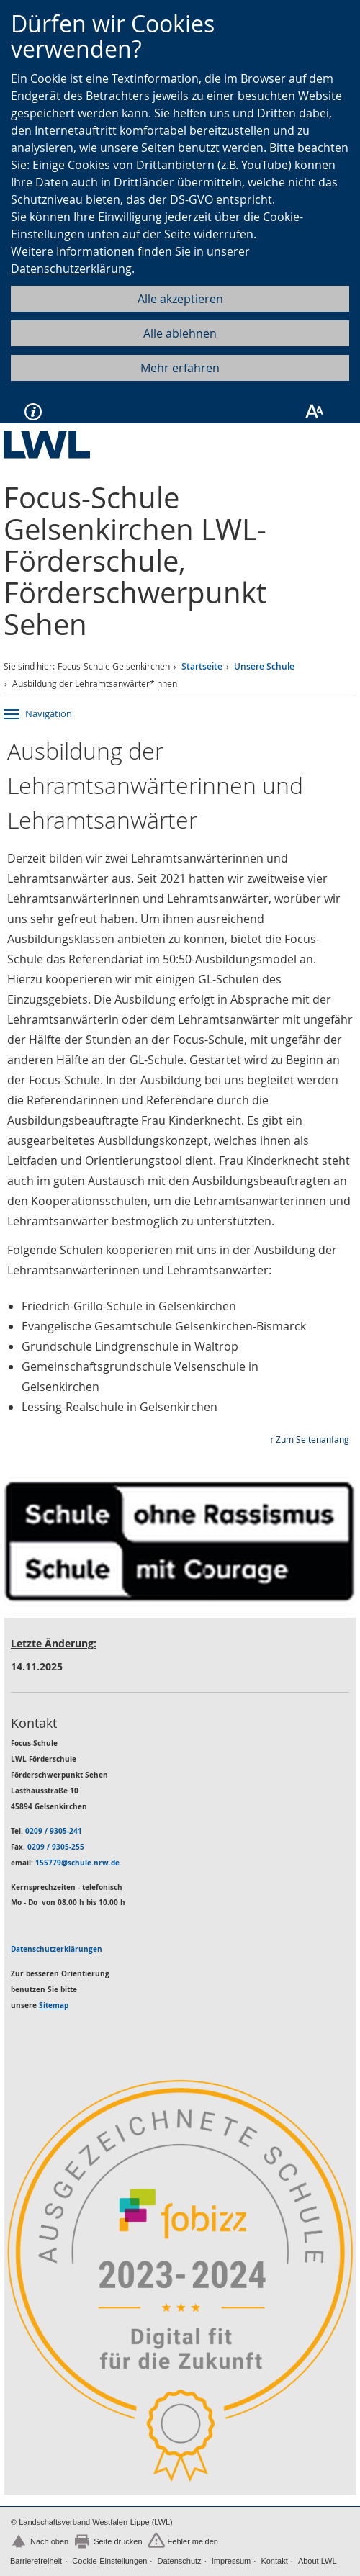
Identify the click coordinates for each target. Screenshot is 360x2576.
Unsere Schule (264, 666)
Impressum (231, 2561)
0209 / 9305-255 (55, 1847)
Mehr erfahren (180, 368)
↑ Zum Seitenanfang (309, 1439)
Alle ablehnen (180, 333)
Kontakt (274, 2561)
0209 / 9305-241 (53, 1831)
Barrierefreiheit (36, 2561)
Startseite (201, 666)
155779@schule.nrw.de (77, 1862)
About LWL (317, 2561)
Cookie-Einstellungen (109, 2561)
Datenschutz (179, 2561)
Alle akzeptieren (180, 299)
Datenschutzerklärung (71, 268)
